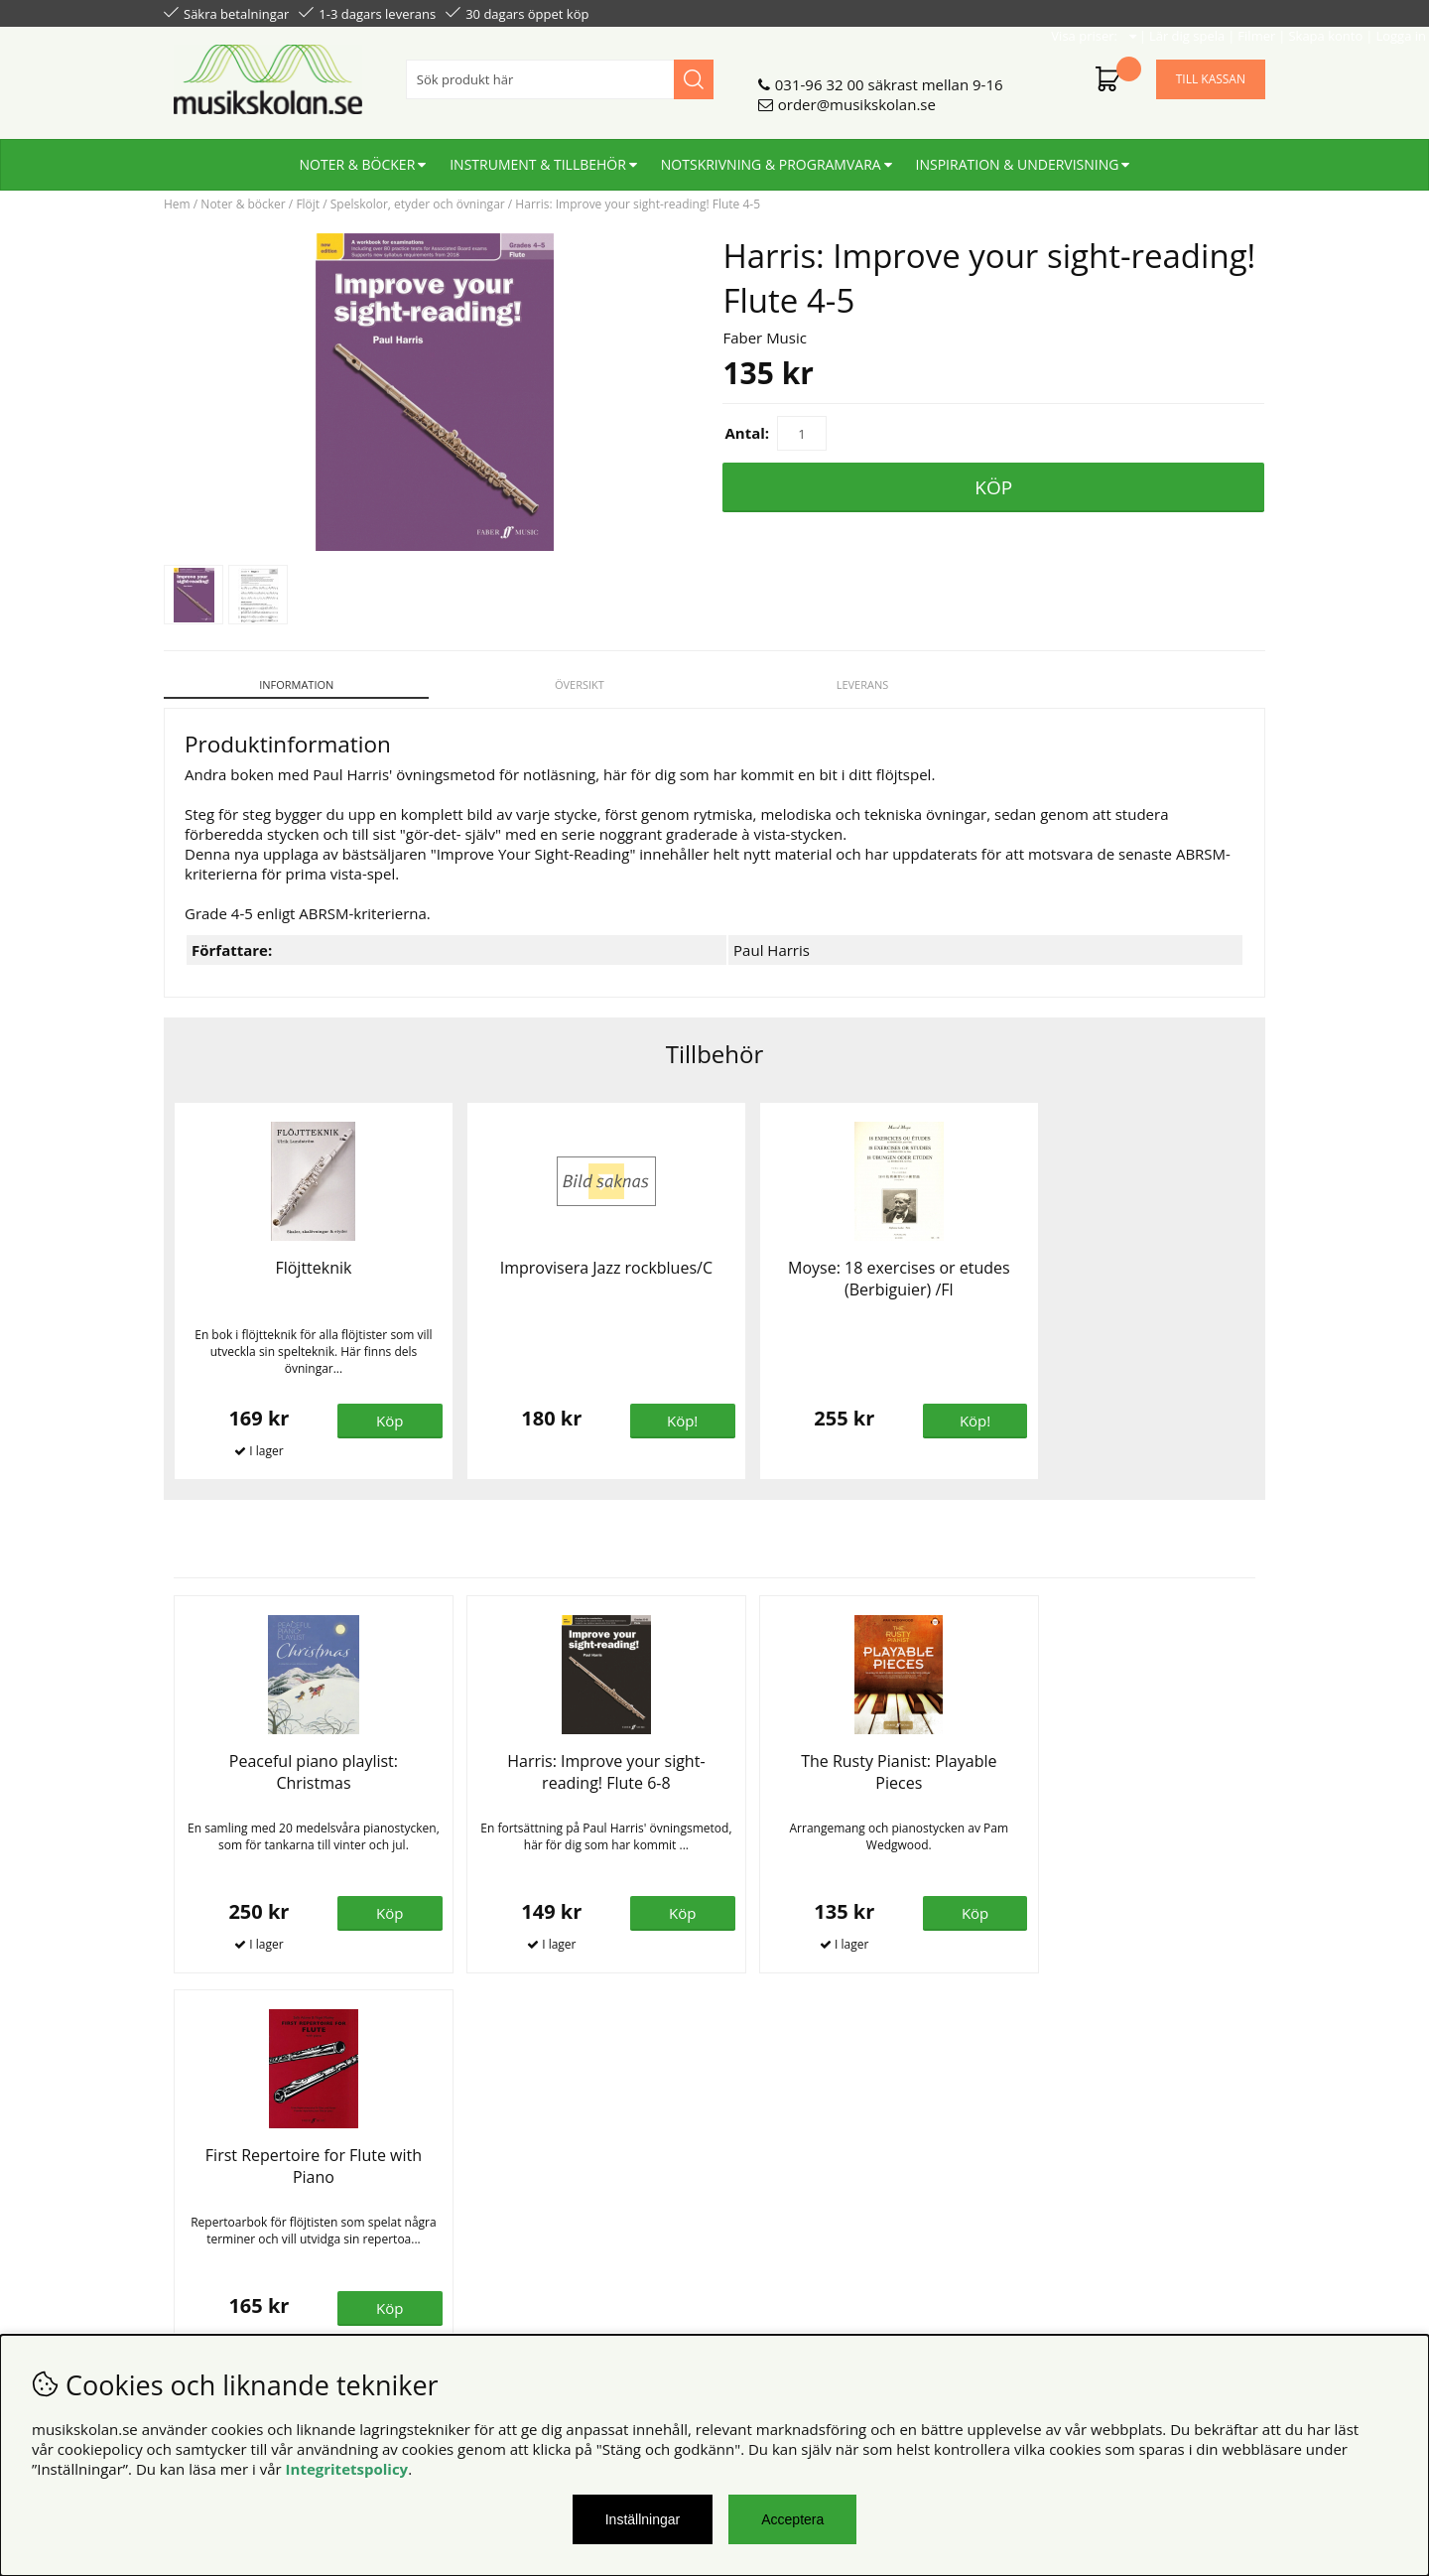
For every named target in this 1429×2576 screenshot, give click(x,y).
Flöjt (308, 204)
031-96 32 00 (819, 76)
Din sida (191, 2210)
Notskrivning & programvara (771, 156)
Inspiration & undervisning (1017, 156)
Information (294, 684)
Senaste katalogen (507, 2190)
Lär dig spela (1023, 12)
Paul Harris (771, 939)
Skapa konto (1161, 12)
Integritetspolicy (347, 2469)
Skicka (1227, 2257)
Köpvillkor (198, 2170)
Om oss (470, 2170)
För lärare (477, 2229)
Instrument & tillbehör (538, 156)
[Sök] (560, 71)
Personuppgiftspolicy (236, 2190)
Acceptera (792, 2519)
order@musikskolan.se (857, 96)
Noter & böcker (358, 156)
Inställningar (643, 2519)
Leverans (855, 684)
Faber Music (764, 337)
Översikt (574, 684)
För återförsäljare (504, 2210)
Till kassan (1210, 71)
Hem (177, 204)
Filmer (1092, 12)
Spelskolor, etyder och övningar (417, 204)
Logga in (1237, 12)
